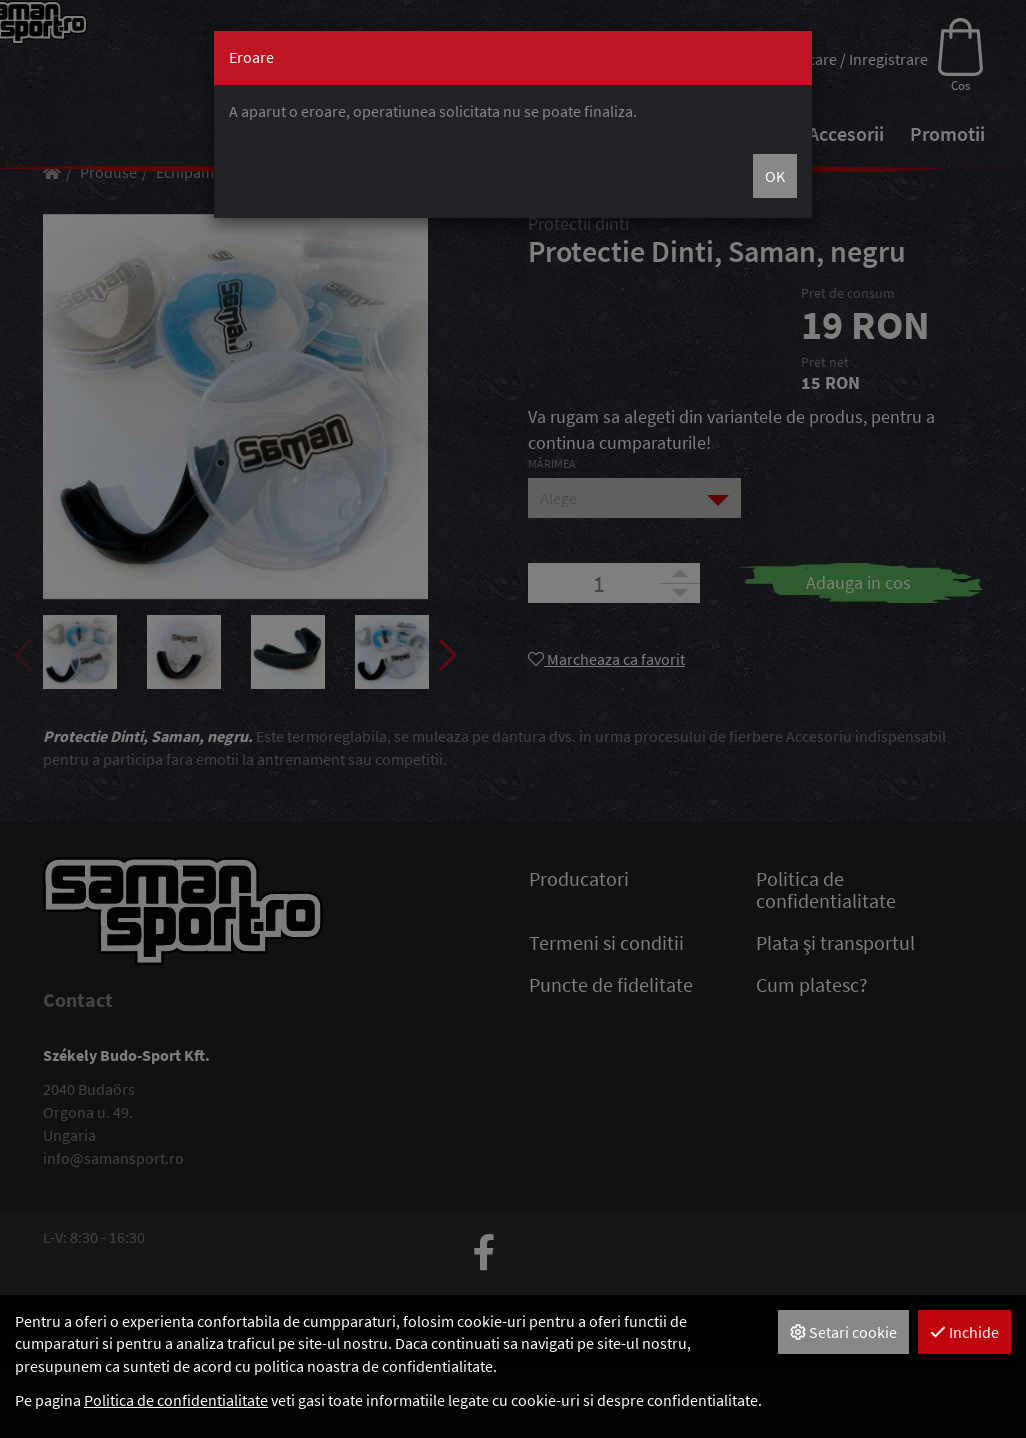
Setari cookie (843, 1332)
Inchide (964, 1332)
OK (775, 176)
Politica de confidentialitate (176, 1400)
